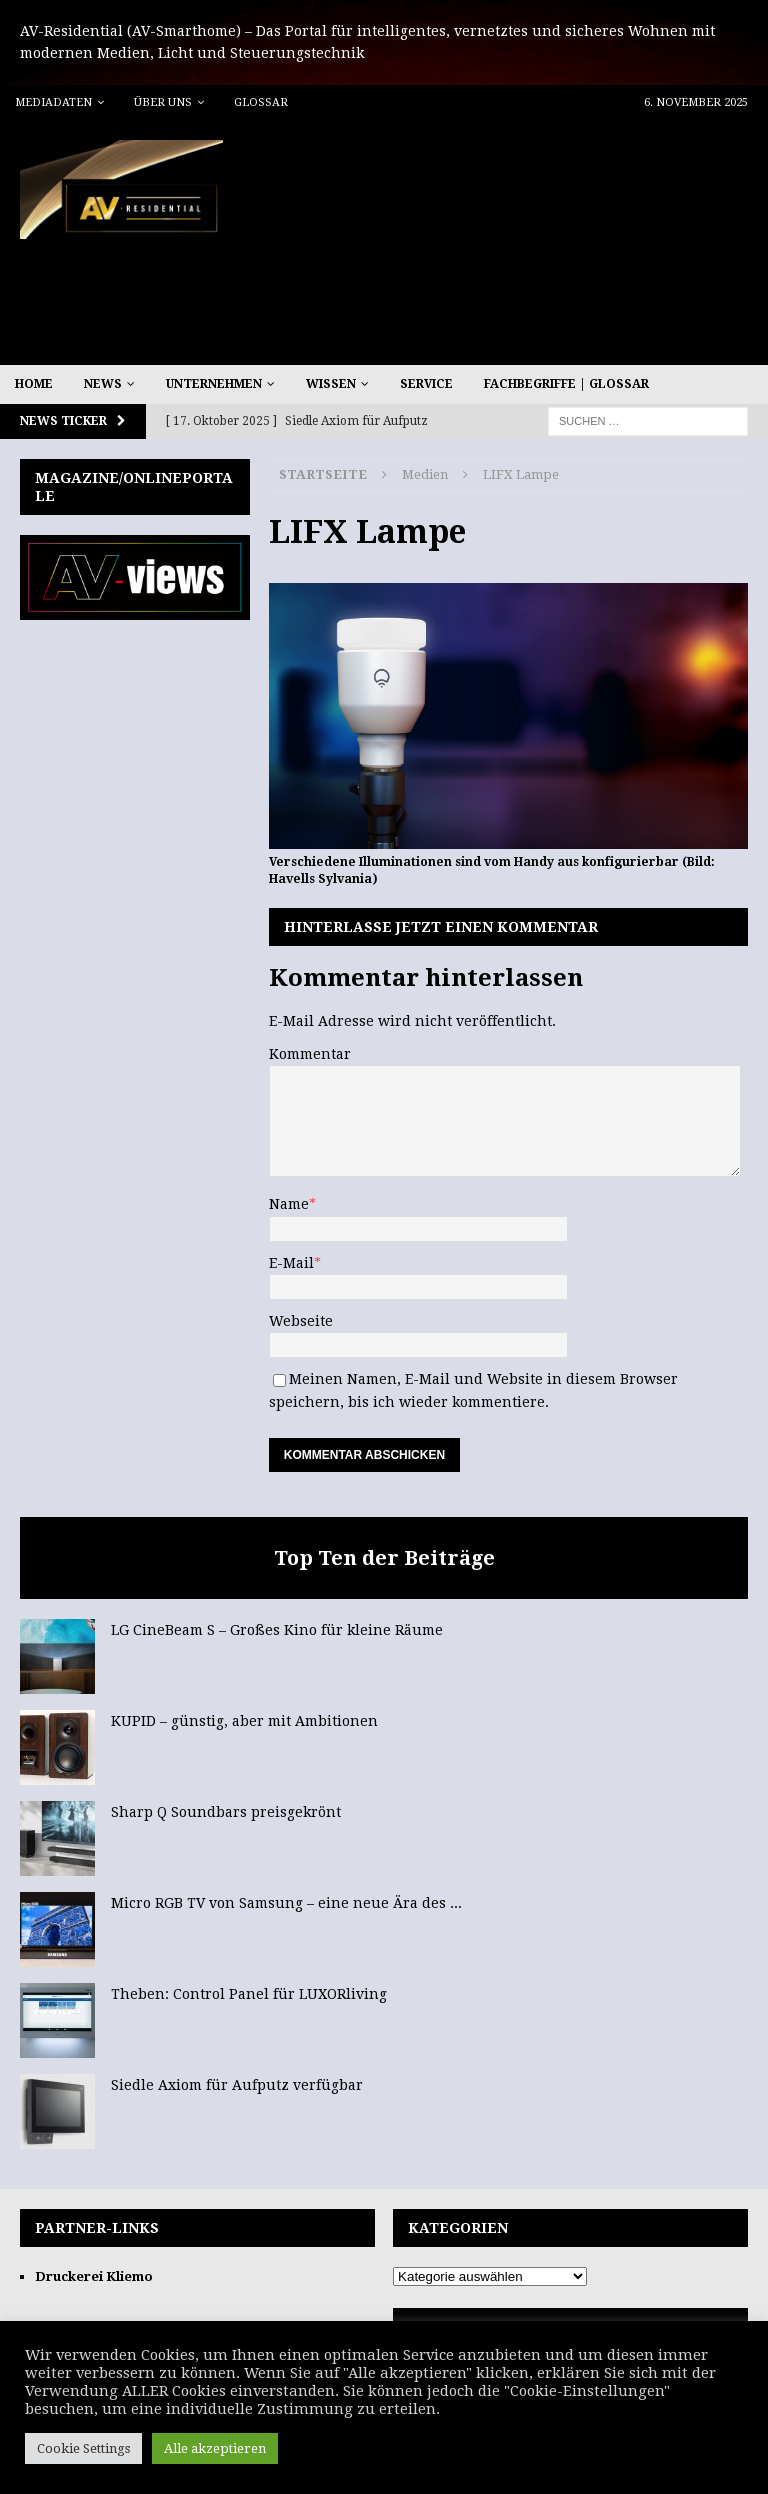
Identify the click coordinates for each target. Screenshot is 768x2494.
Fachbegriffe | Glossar (566, 384)
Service (426, 384)
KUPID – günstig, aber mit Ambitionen (244, 1721)
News (103, 384)
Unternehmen (214, 384)
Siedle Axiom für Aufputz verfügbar (237, 2085)
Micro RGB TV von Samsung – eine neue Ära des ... (286, 1903)
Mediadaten (53, 102)
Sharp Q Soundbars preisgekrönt (226, 1812)
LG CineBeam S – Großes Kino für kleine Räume (277, 1630)
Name (289, 1204)
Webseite (301, 1321)
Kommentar (310, 1054)
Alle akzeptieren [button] (215, 2448)
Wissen (331, 384)
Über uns (163, 102)
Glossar (261, 102)
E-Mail (291, 1263)
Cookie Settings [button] (83, 2448)
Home (34, 384)
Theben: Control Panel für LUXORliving (249, 1994)
